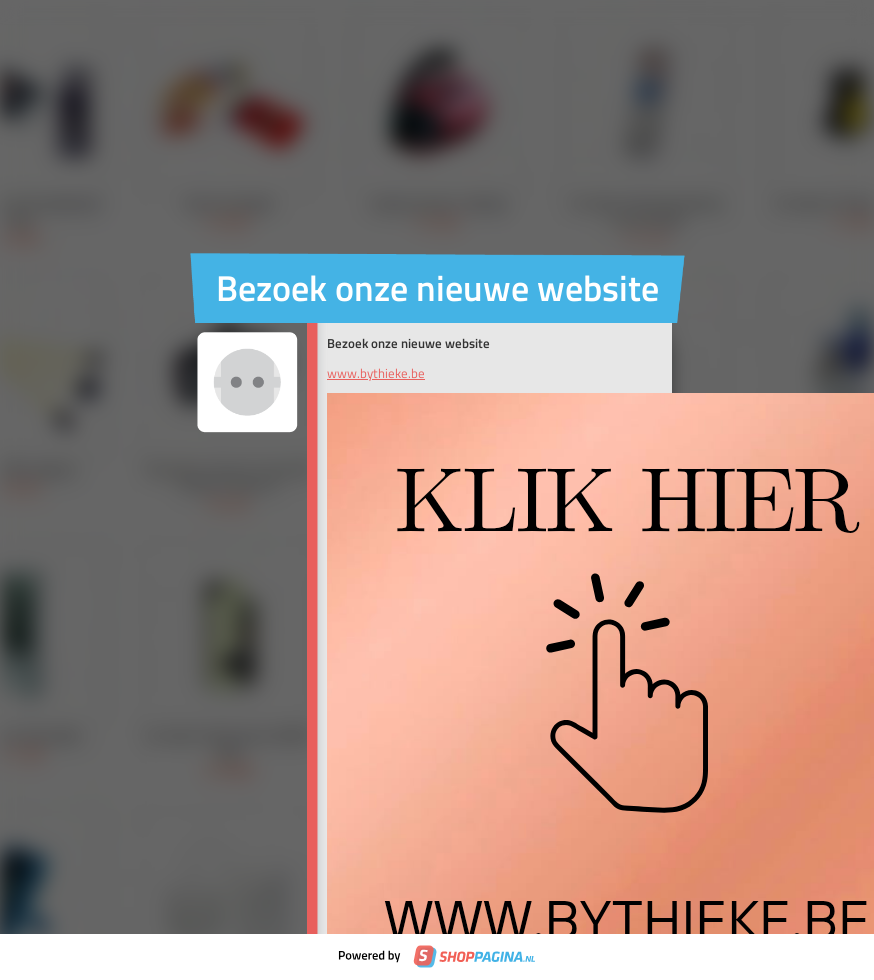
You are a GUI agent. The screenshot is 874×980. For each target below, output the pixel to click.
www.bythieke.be (376, 373)
